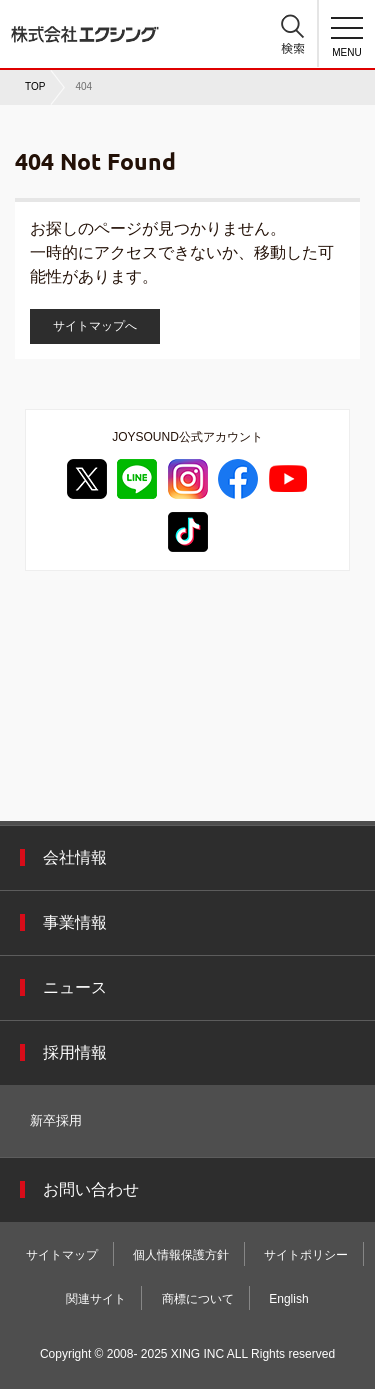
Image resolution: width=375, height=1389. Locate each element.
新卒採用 (56, 1120)
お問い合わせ (91, 1189)
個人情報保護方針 (181, 1255)
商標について (198, 1299)
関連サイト (96, 1299)
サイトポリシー (306, 1255)
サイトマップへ (95, 326)
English (288, 1299)
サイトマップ (62, 1255)
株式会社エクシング (85, 27)
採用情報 (75, 1052)
